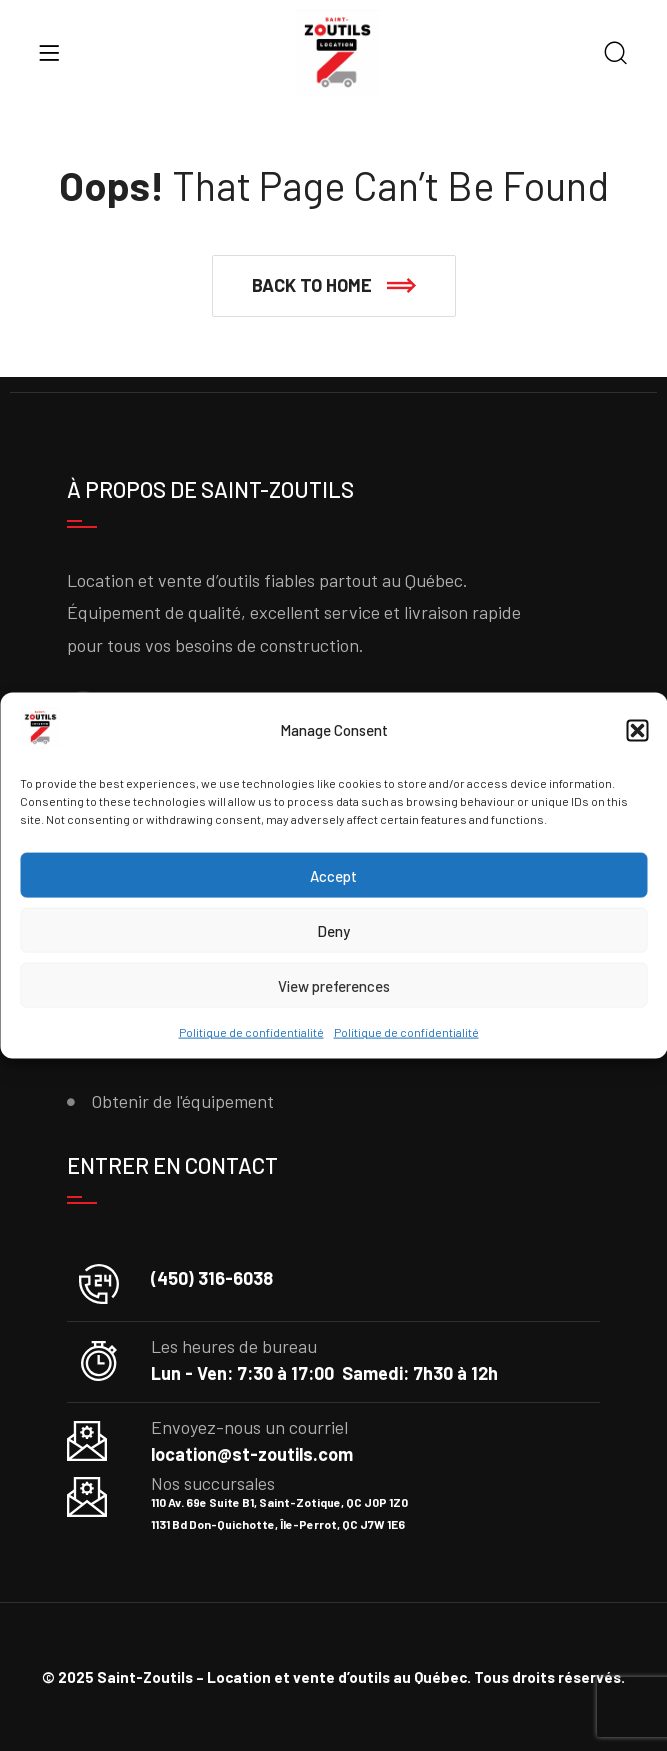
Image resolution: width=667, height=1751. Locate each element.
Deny (333, 931)
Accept (333, 876)
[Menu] (49, 53)
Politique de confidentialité (251, 1032)
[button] (637, 731)
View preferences (334, 986)
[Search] (616, 54)
